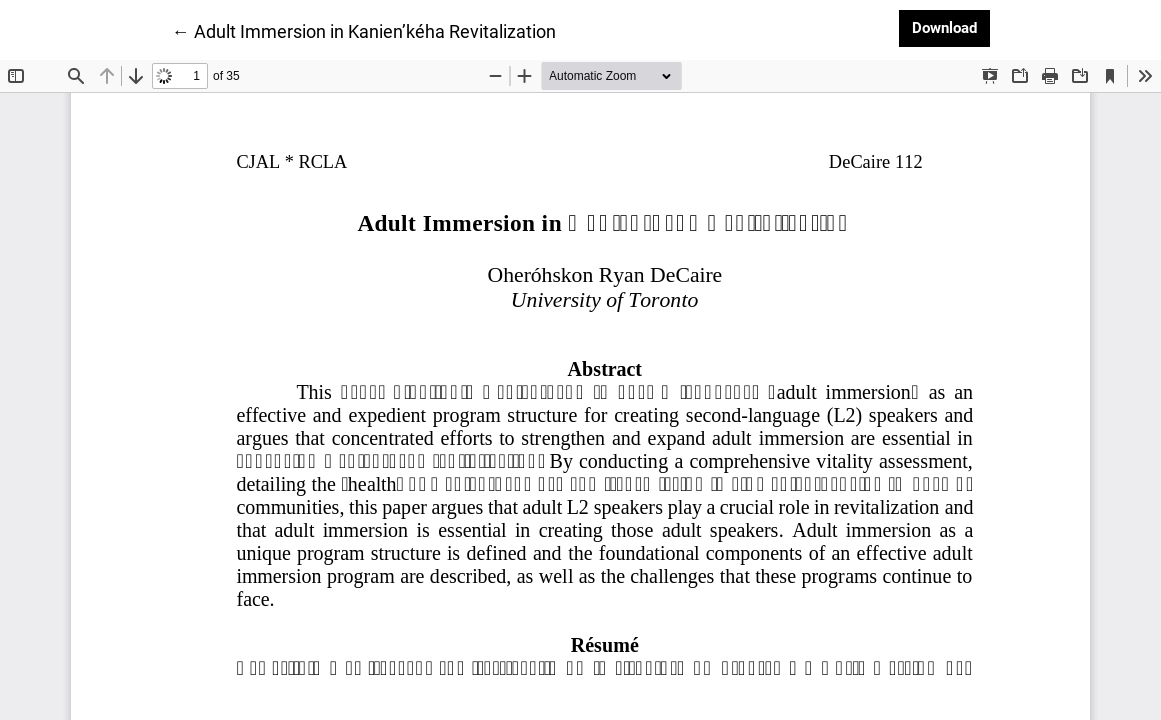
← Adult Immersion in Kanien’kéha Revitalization (364, 30)
